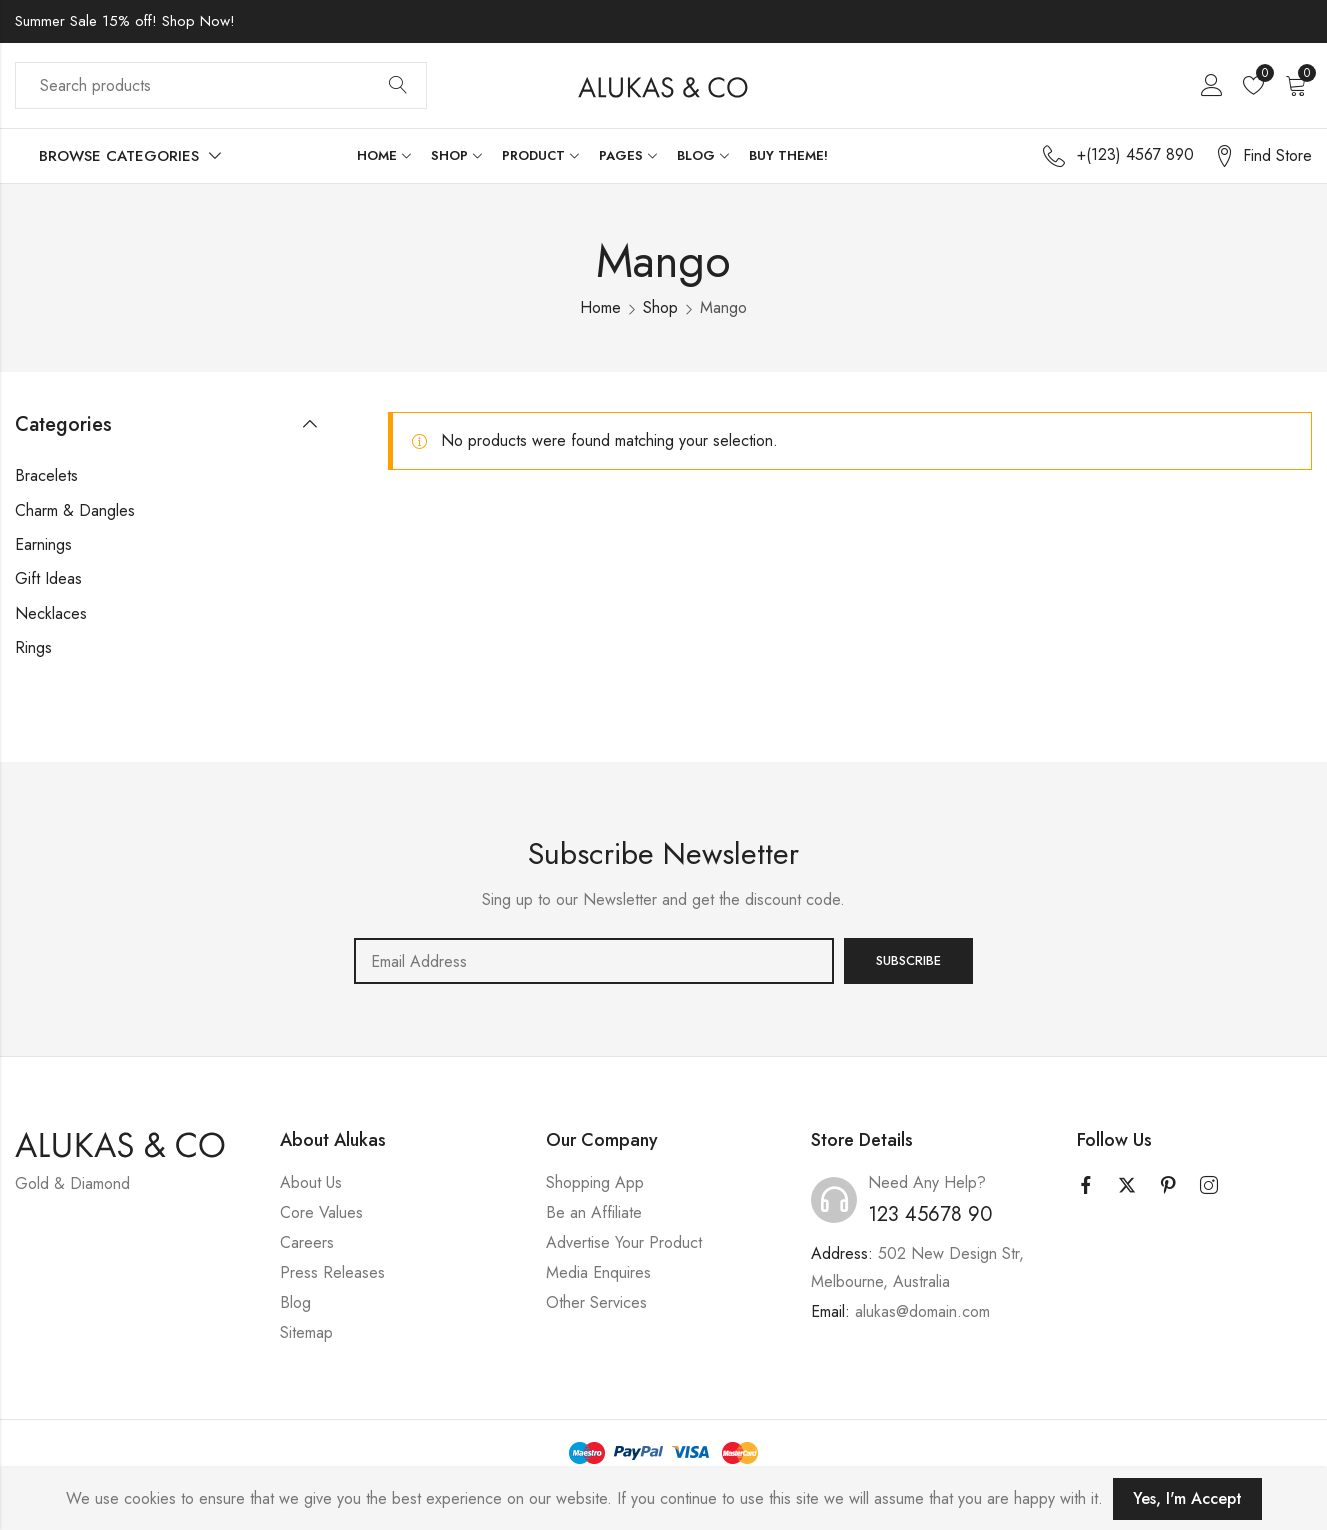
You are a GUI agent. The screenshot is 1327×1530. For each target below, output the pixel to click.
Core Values (321, 1212)
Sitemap (306, 1332)
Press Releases (332, 1272)
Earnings (43, 544)
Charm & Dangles (75, 510)
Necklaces (51, 613)
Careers (307, 1242)
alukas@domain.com (922, 1311)
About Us (311, 1182)
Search (398, 86)
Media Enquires (598, 1272)
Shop (660, 307)
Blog (295, 1302)
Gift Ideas (48, 578)
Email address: (594, 961)
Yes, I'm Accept (1187, 1498)
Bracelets (46, 475)
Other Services (596, 1302)
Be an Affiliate (594, 1212)
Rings (33, 647)
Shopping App (595, 1182)
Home (600, 307)
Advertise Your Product (624, 1242)
